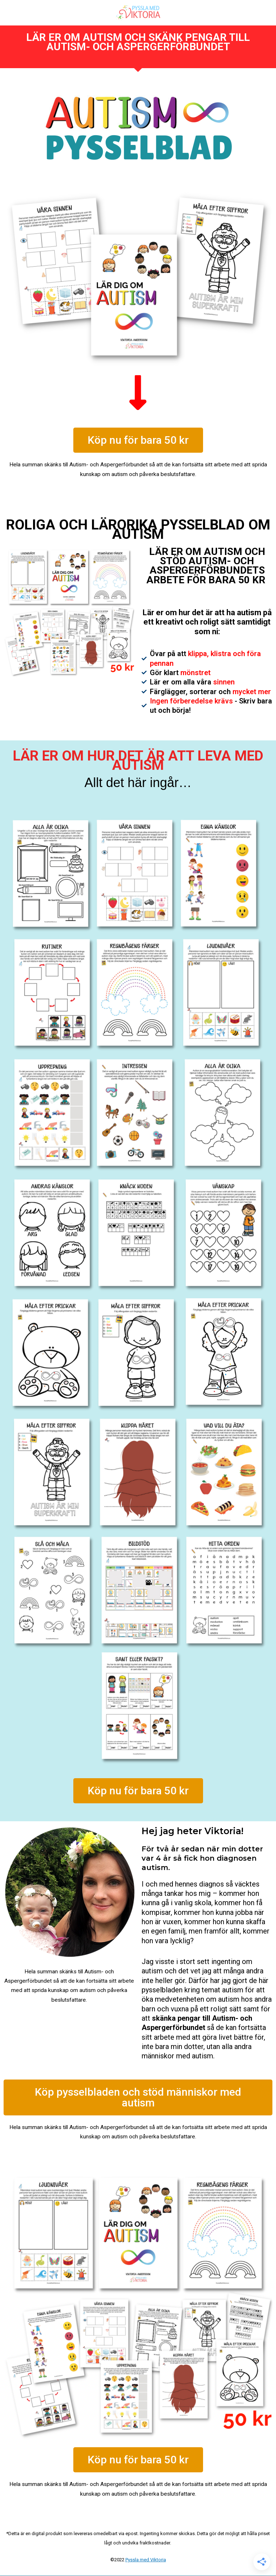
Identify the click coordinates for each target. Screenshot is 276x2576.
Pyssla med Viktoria (145, 2559)
